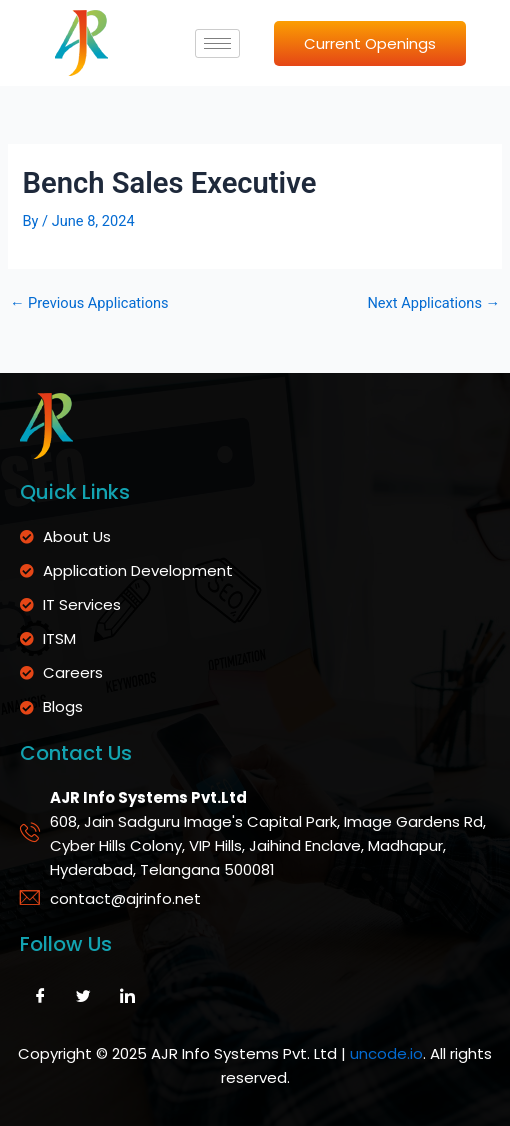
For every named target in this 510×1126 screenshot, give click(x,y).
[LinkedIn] (127, 997)
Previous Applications (89, 303)
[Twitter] (84, 997)
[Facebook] (40, 997)
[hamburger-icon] (217, 43)
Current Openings (370, 43)
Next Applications (433, 303)
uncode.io (386, 1053)
